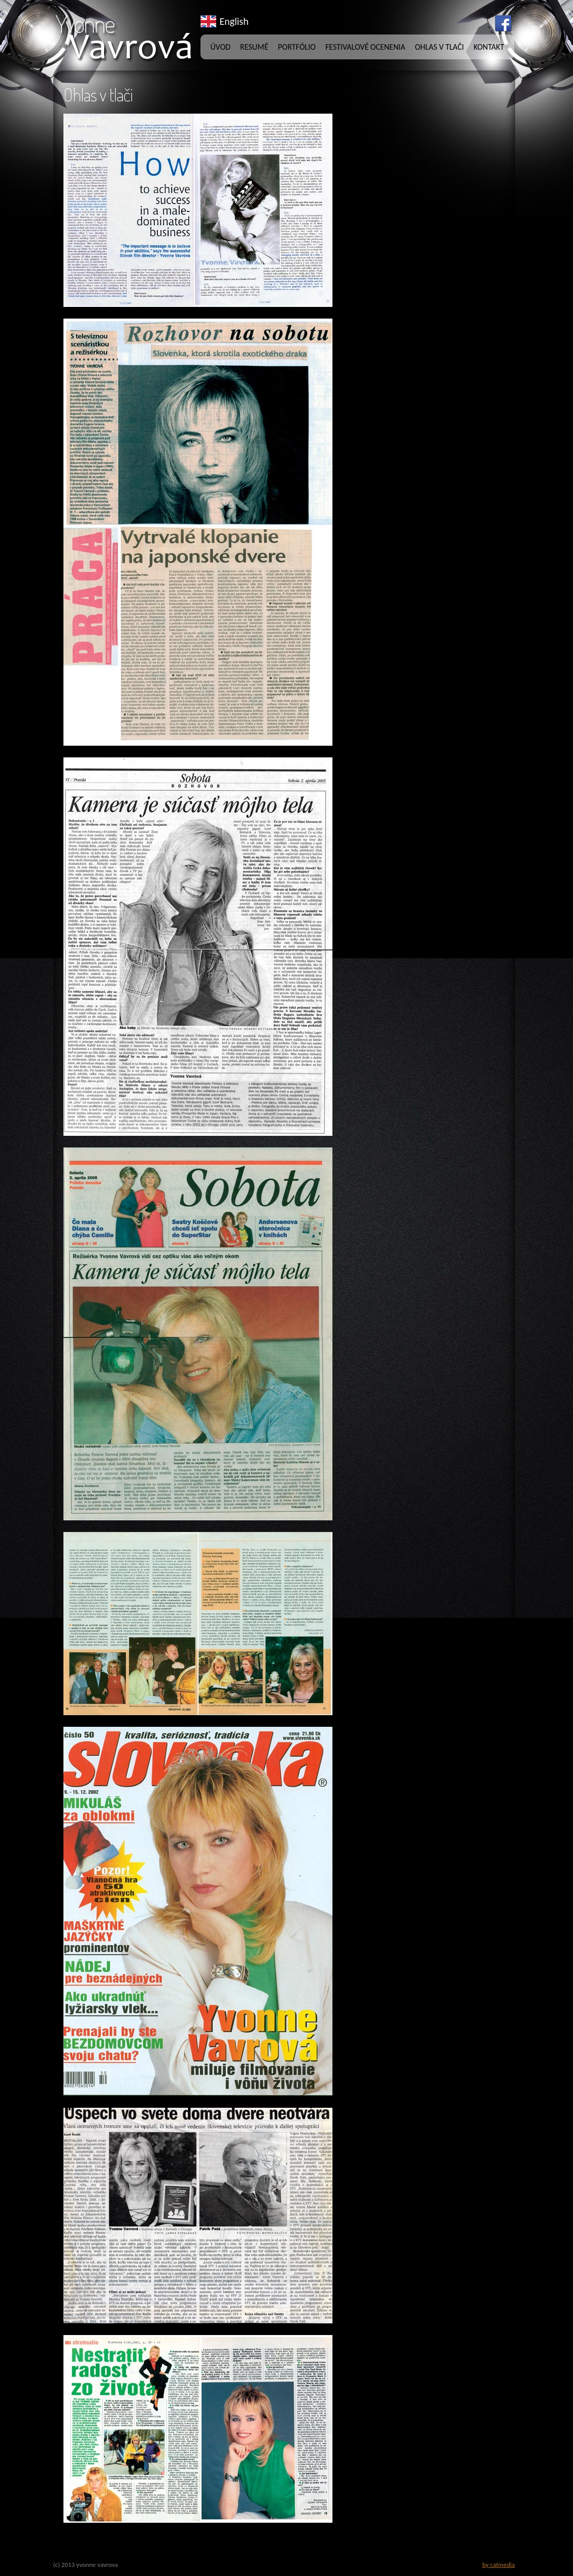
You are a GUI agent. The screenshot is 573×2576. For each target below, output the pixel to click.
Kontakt (489, 47)
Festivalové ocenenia (365, 47)
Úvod (221, 47)
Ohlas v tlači (439, 47)
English (234, 21)
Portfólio (297, 47)
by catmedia (498, 2564)
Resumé (254, 47)
